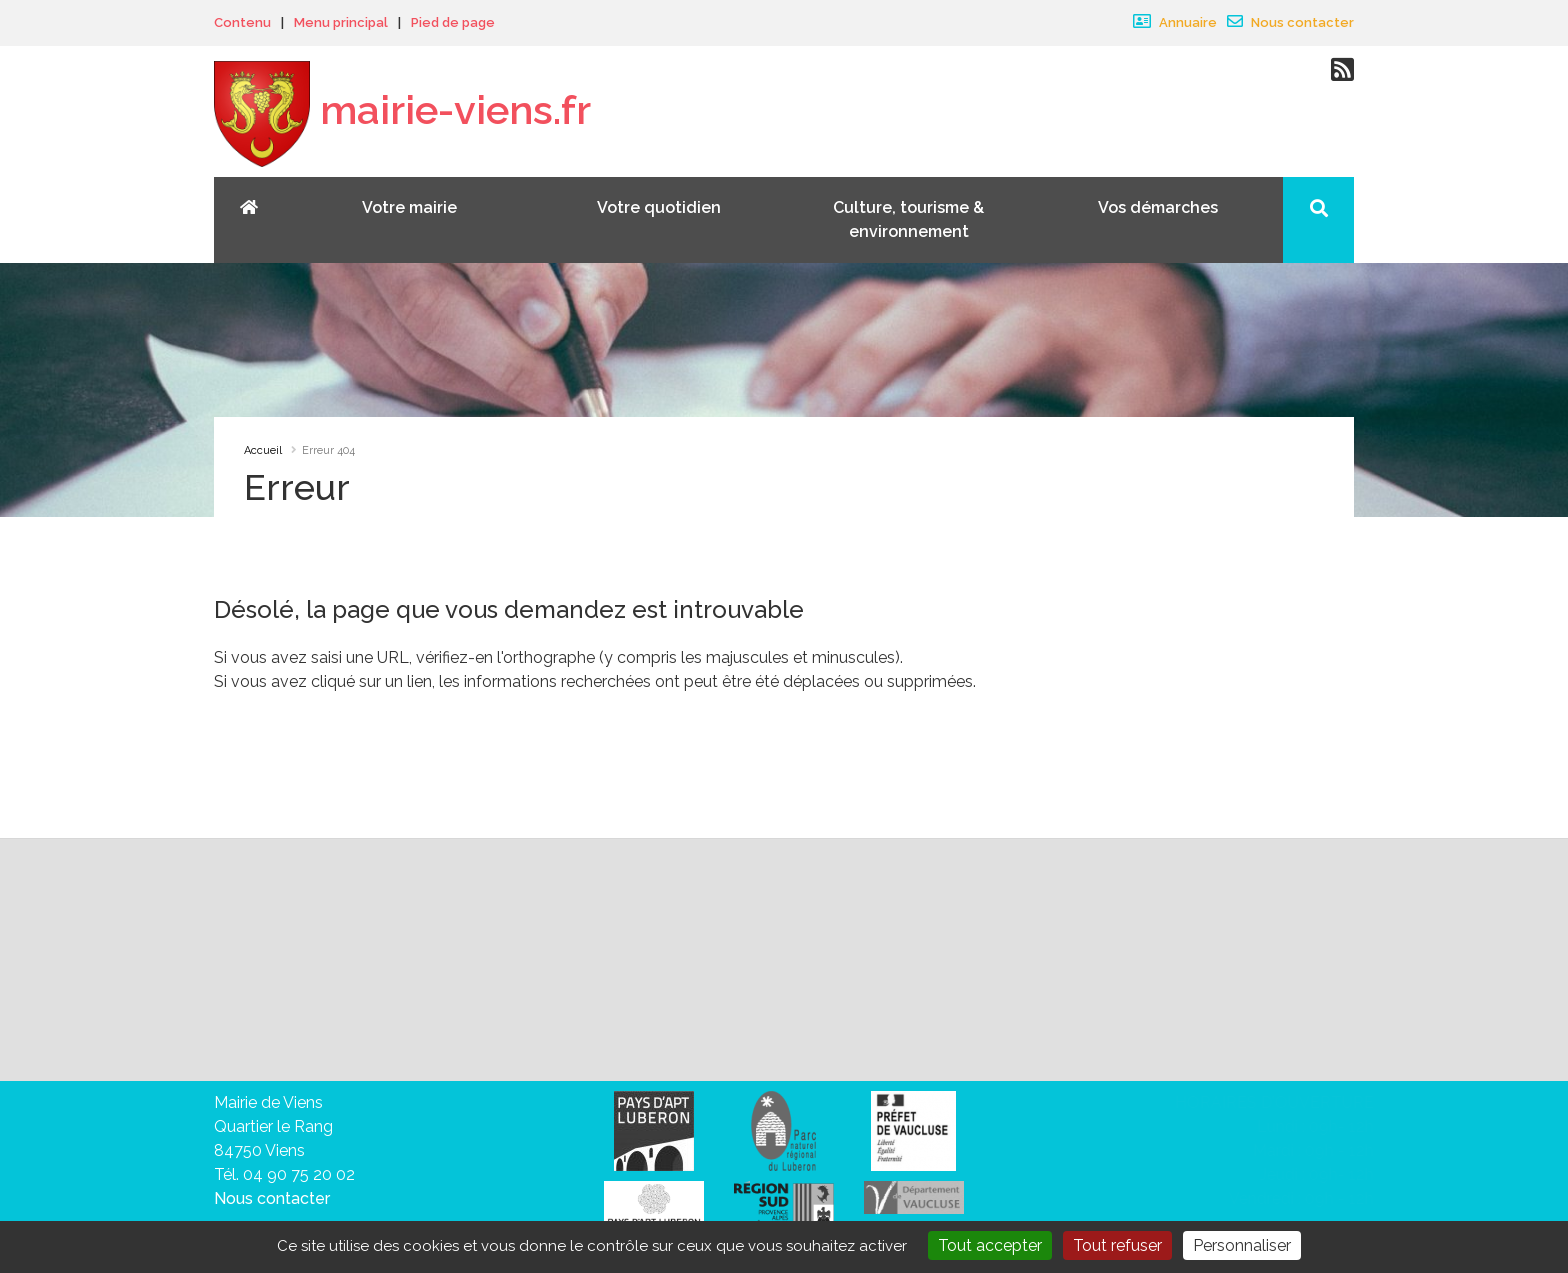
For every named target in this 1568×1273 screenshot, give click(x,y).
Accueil (263, 450)
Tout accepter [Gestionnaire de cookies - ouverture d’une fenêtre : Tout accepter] (990, 1245)
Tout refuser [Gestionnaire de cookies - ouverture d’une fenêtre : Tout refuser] (1117, 1245)
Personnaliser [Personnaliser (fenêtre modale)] (1242, 1245)
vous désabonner (287, 1028)
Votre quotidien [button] (659, 207)
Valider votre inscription (1129, 959)
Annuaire (1175, 22)
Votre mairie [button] (409, 207)
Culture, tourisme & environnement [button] (908, 219)
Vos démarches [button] (1158, 207)
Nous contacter (1290, 22)
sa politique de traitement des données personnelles (809, 1004)
